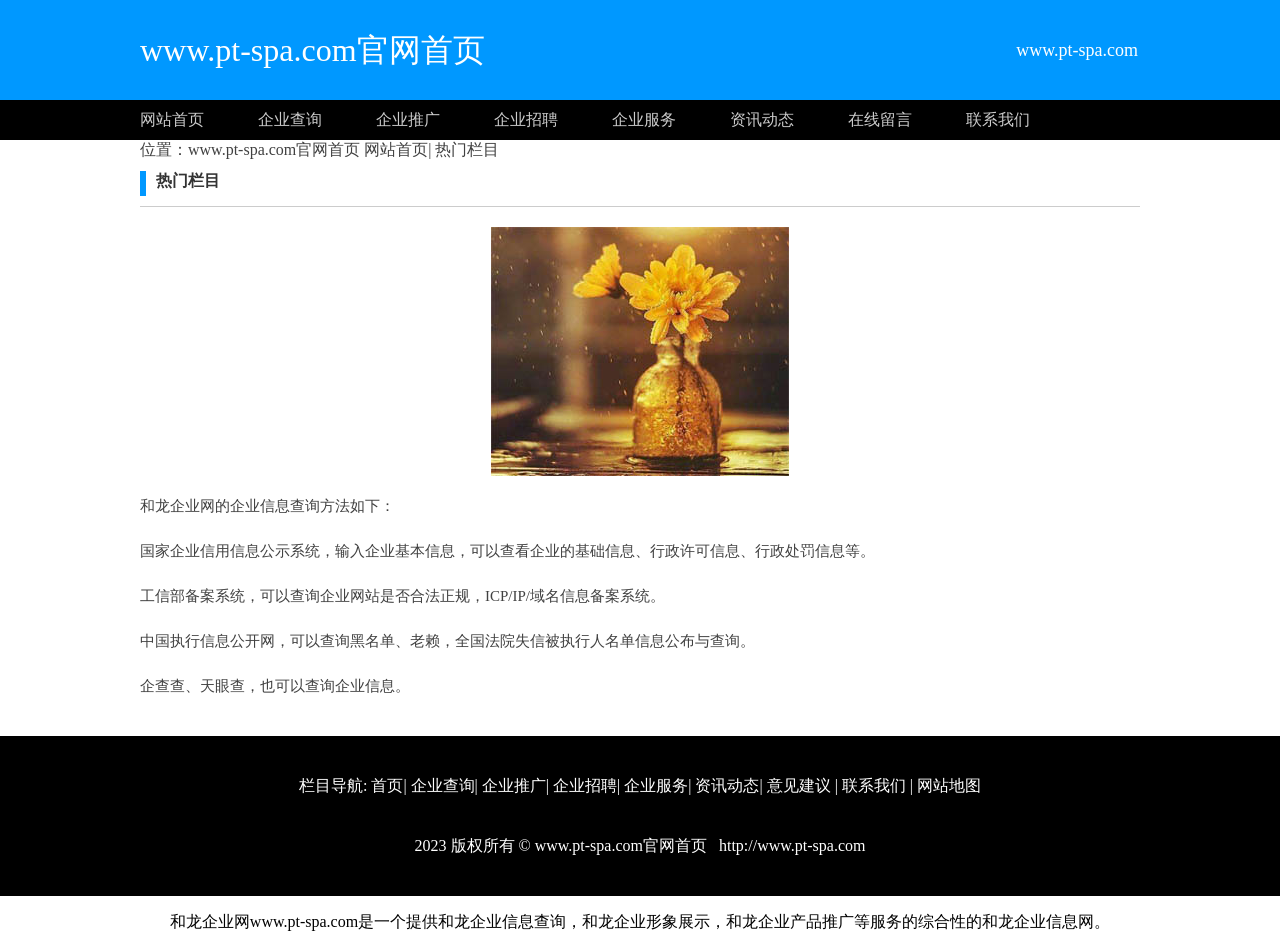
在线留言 (880, 119)
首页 (387, 785)
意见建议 (799, 785)
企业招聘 (526, 119)
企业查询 (290, 119)
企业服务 (644, 119)
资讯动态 (762, 119)
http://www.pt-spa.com (790, 845)
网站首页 (172, 119)
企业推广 (408, 119)
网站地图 (949, 785)
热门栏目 (465, 149)
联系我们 (998, 119)
